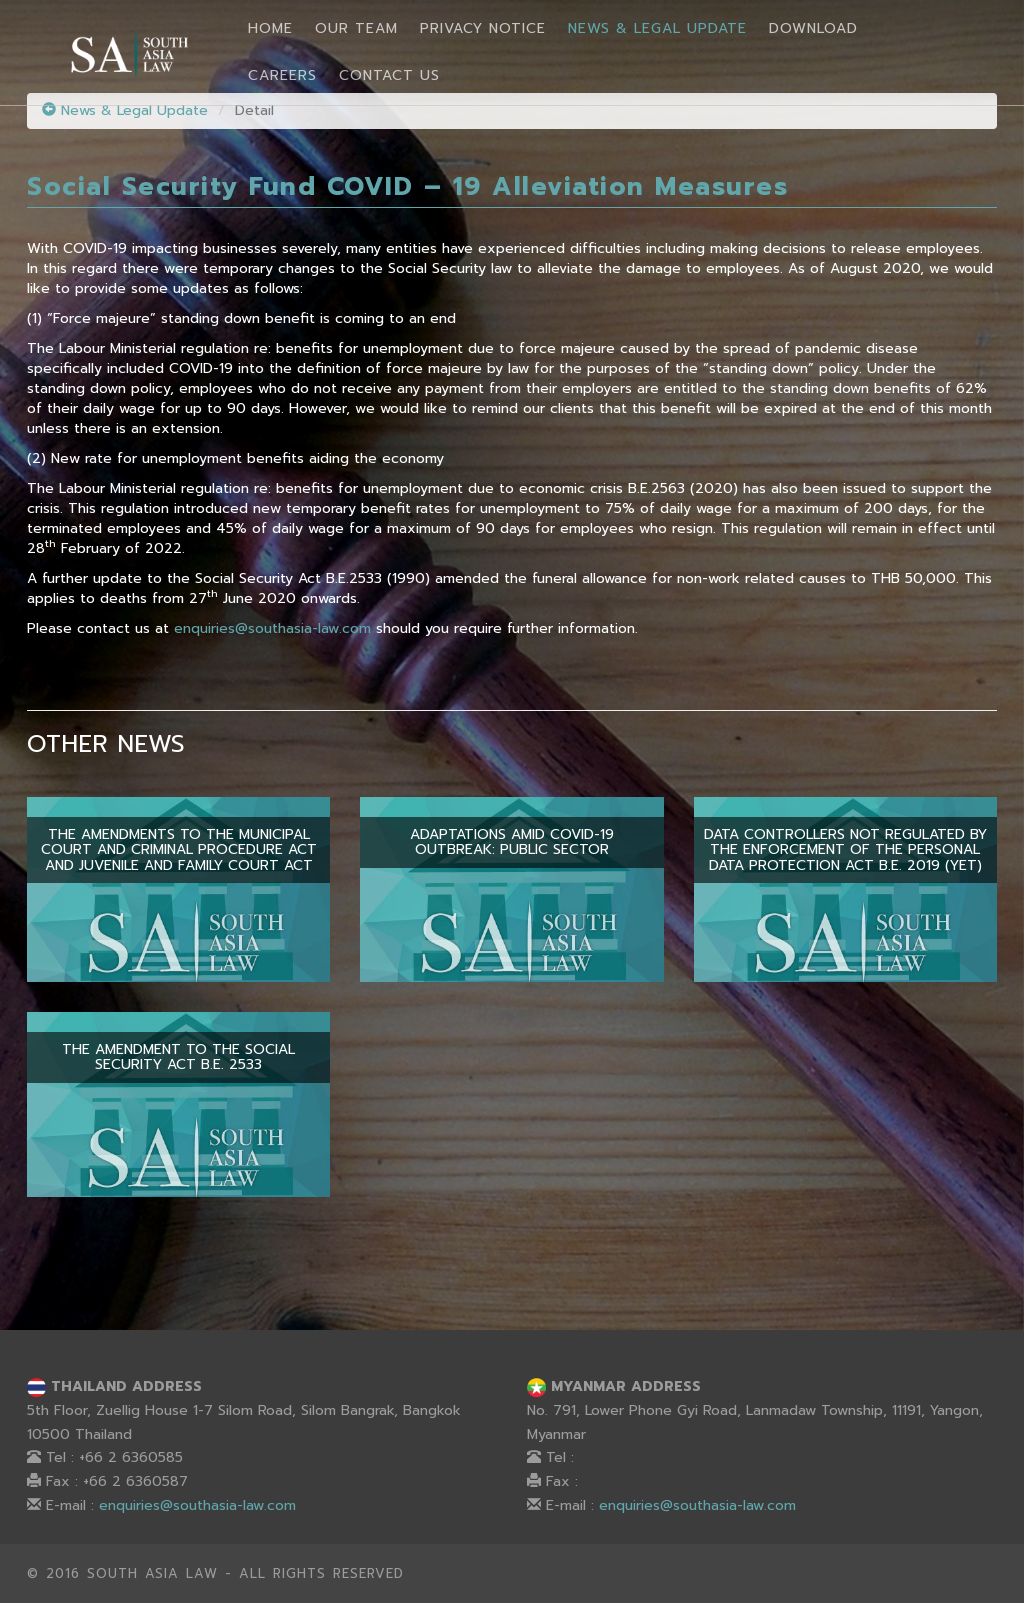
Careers (282, 75)
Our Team (356, 28)
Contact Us (389, 75)
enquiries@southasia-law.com (272, 628)
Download (813, 28)
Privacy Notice (483, 28)
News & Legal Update (657, 28)
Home (270, 28)
